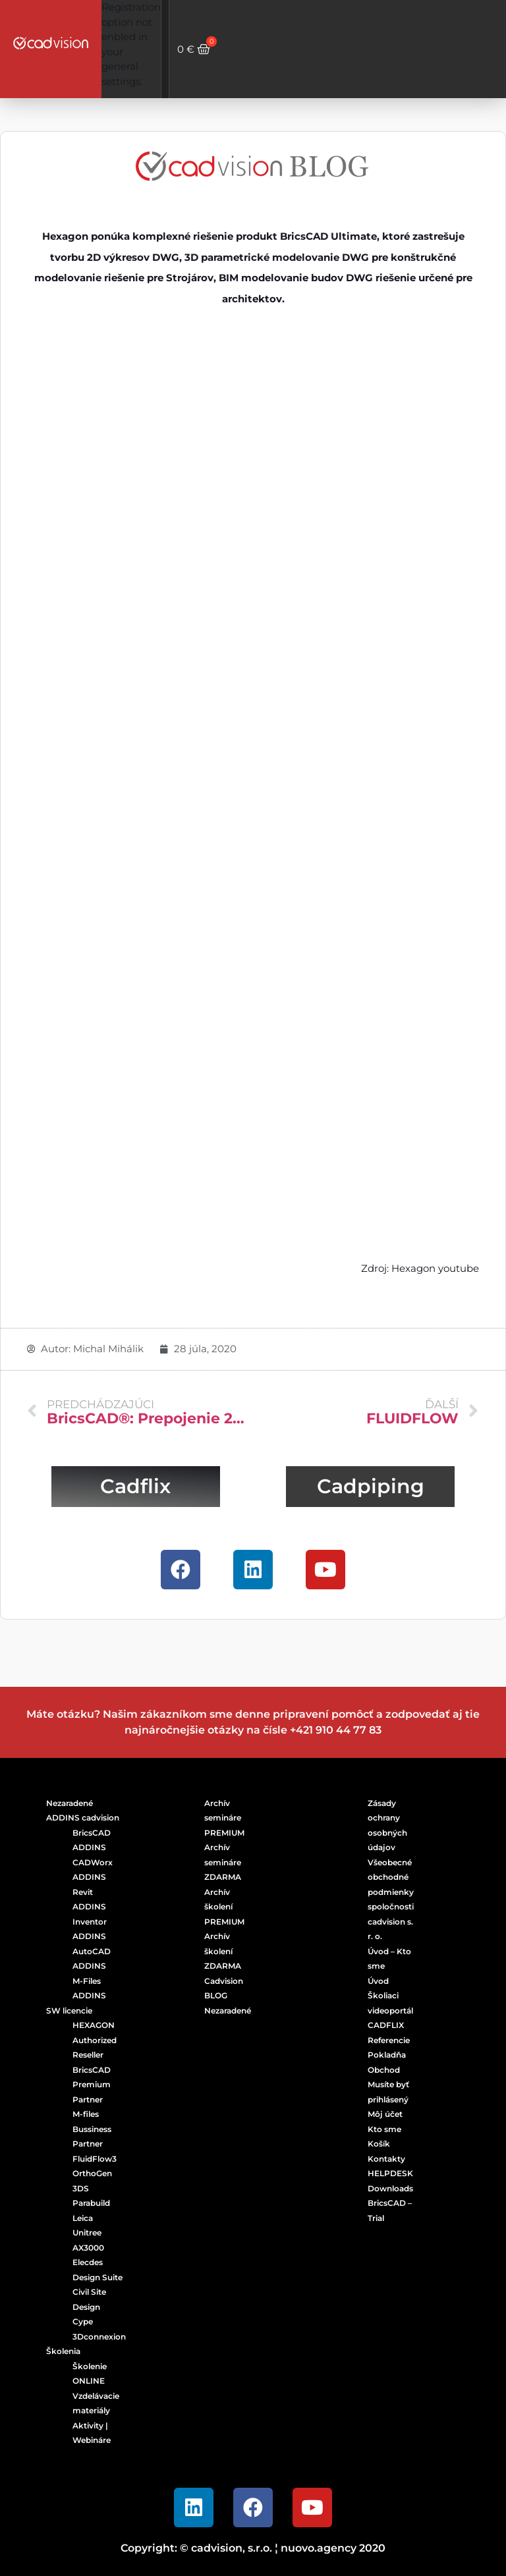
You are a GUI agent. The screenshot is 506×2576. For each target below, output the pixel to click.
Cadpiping (370, 1486)
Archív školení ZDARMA (222, 1951)
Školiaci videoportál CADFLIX (390, 2010)
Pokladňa (387, 2055)
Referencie (389, 2040)
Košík (379, 2144)
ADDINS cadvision (82, 1817)
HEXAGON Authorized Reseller (94, 2040)
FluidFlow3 (94, 2159)
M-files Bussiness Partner (91, 2129)
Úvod (378, 1981)
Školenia (63, 2351)
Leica (82, 2218)
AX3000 (88, 2248)
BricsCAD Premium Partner (91, 2084)
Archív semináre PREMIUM (224, 1818)
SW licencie (69, 2010)
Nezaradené (69, 1803)
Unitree (86, 2232)
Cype (82, 2321)
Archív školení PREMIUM (224, 1907)
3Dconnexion (99, 2337)
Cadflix (135, 1486)
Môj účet (385, 2114)
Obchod (384, 2070)
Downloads (390, 2188)
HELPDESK (390, 2173)
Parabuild (91, 2203)
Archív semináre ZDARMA (222, 1862)
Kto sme (384, 2129)
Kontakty (386, 2159)
